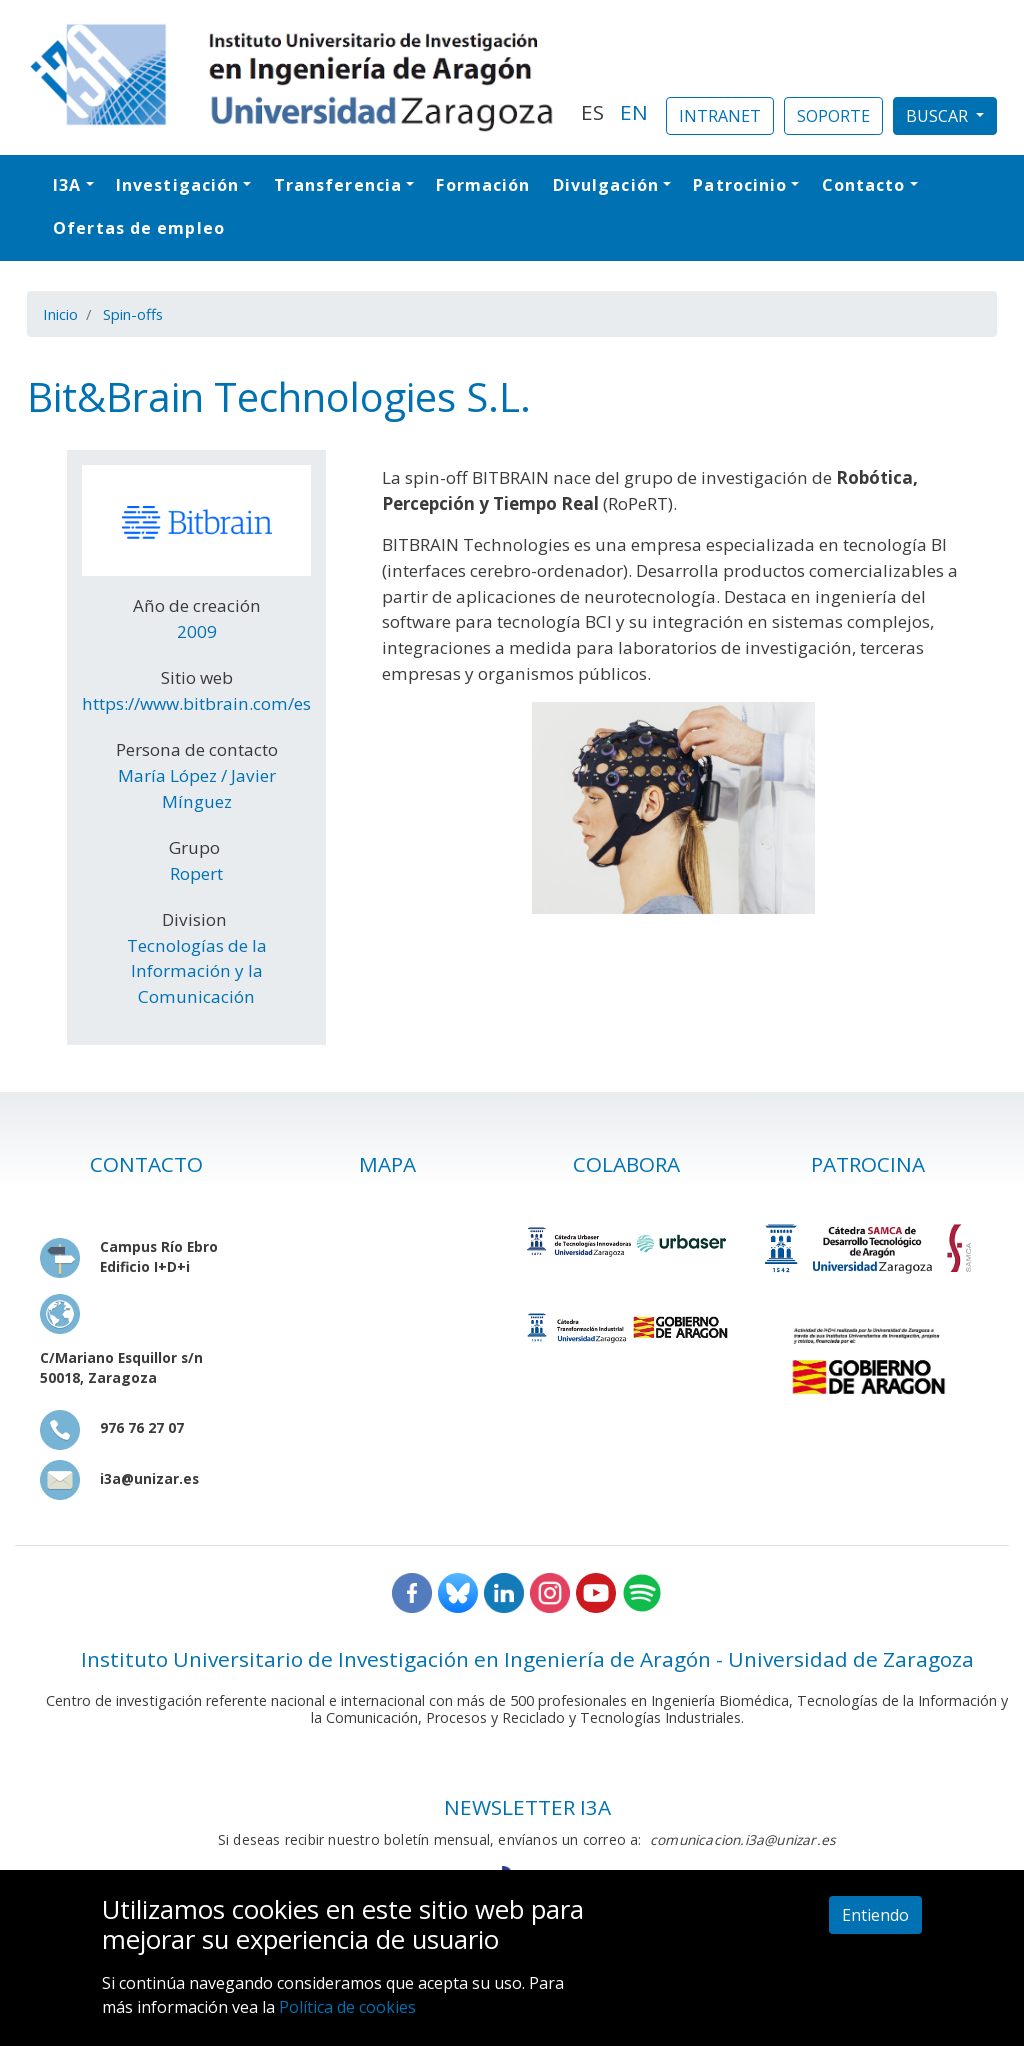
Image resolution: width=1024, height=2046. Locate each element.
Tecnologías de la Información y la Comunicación (197, 971)
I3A (67, 185)
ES (592, 112)
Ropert (196, 873)
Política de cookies (347, 2007)
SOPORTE (833, 116)
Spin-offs (133, 314)
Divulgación (606, 185)
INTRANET (720, 116)
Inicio (60, 314)
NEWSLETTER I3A (527, 1807)
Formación (483, 185)
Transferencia (338, 185)
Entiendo (875, 1915)
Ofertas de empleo (139, 228)
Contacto (864, 185)
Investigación (177, 185)
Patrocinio (740, 185)
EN (634, 112)
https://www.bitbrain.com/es (196, 703)
